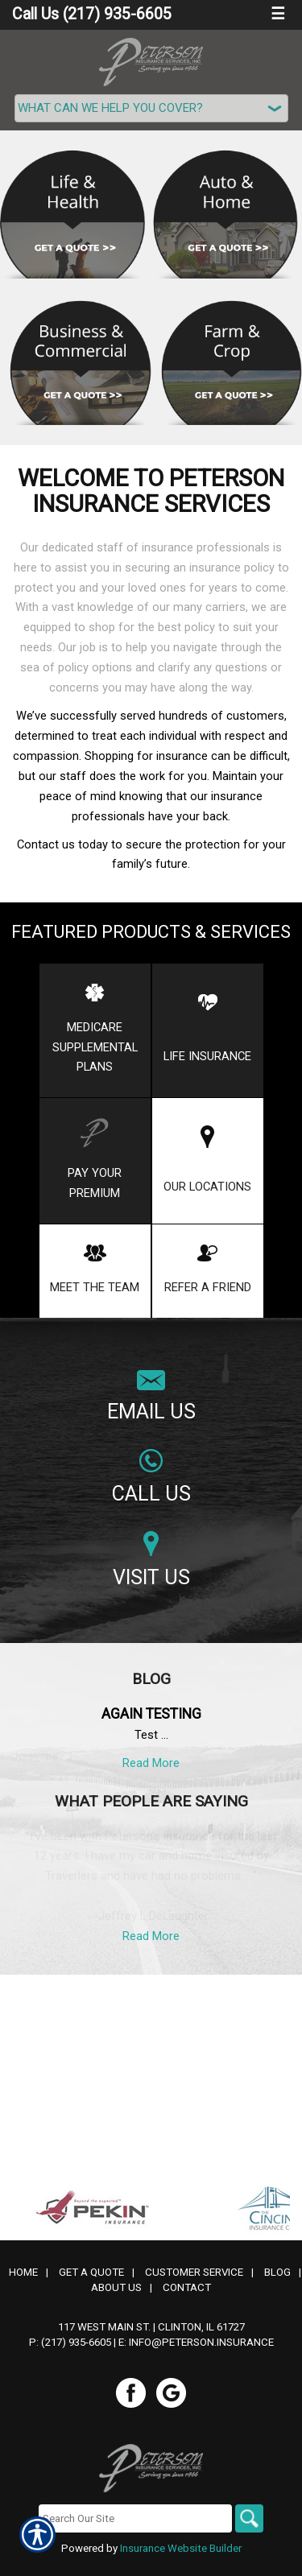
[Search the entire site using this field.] (135, 2318)
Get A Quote (91, 2072)
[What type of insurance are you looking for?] (151, 108)
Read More (151, 1763)
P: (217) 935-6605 (70, 2142)
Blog (277, 2072)
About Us (116, 2087)
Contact (187, 2087)
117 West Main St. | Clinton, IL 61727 (151, 2126)
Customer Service (194, 2072)
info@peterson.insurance (201, 2142)
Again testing (151, 1714)
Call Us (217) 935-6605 (92, 14)
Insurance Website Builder (181, 2348)
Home (23, 2072)
